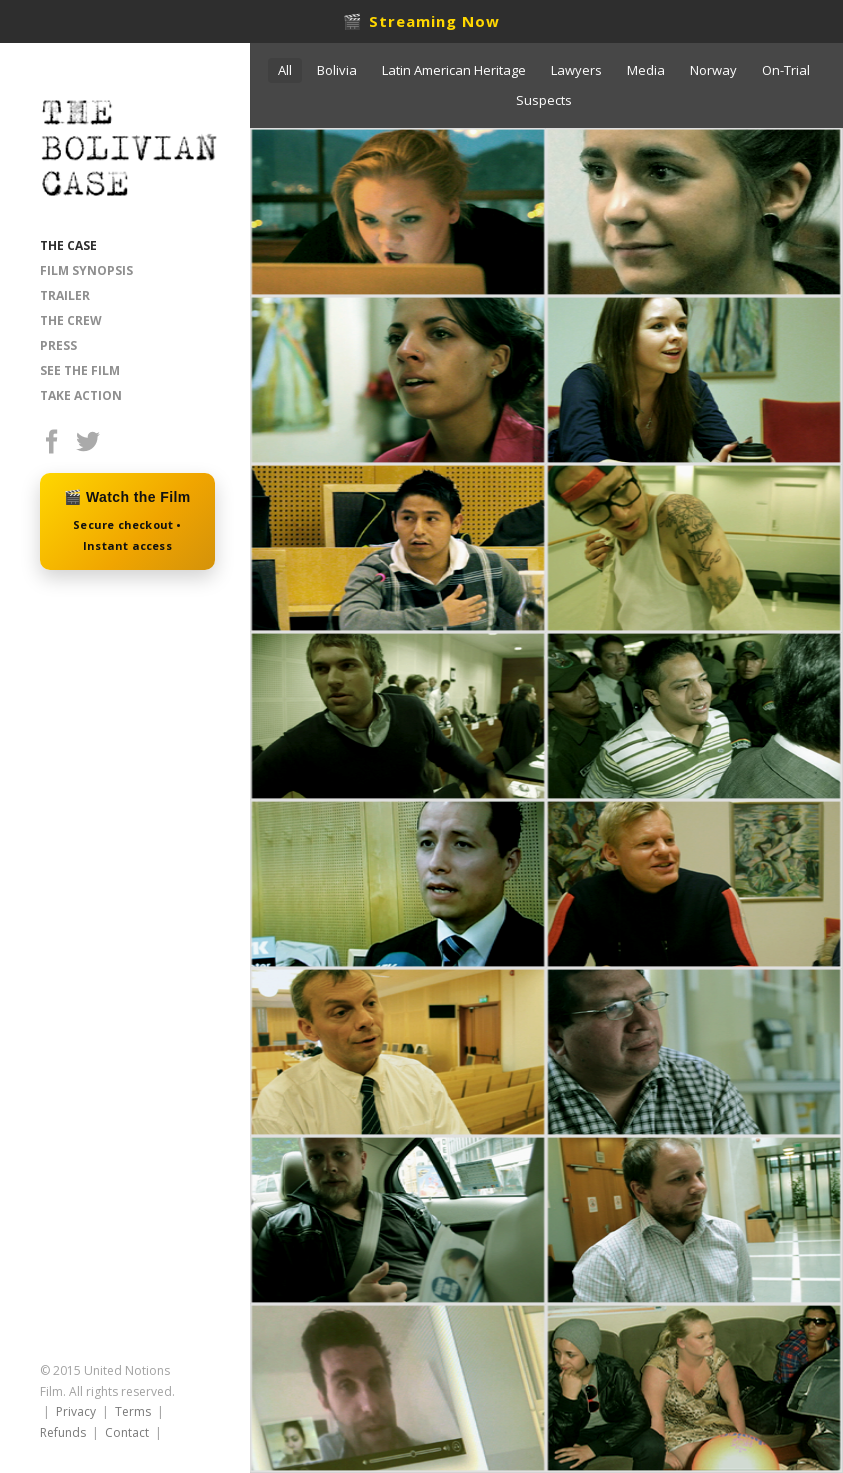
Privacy (76, 1411)
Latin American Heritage (454, 70)
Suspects (544, 100)
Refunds (63, 1432)
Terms (133, 1411)
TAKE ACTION (81, 395)
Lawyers (576, 70)
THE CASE (68, 245)
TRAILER (65, 295)
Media (646, 70)
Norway (713, 70)
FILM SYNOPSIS (86, 270)
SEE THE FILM (80, 370)
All (285, 70)
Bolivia (337, 70)
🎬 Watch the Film (127, 522)
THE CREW (71, 320)
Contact (127, 1432)
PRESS (58, 345)
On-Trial (786, 70)
